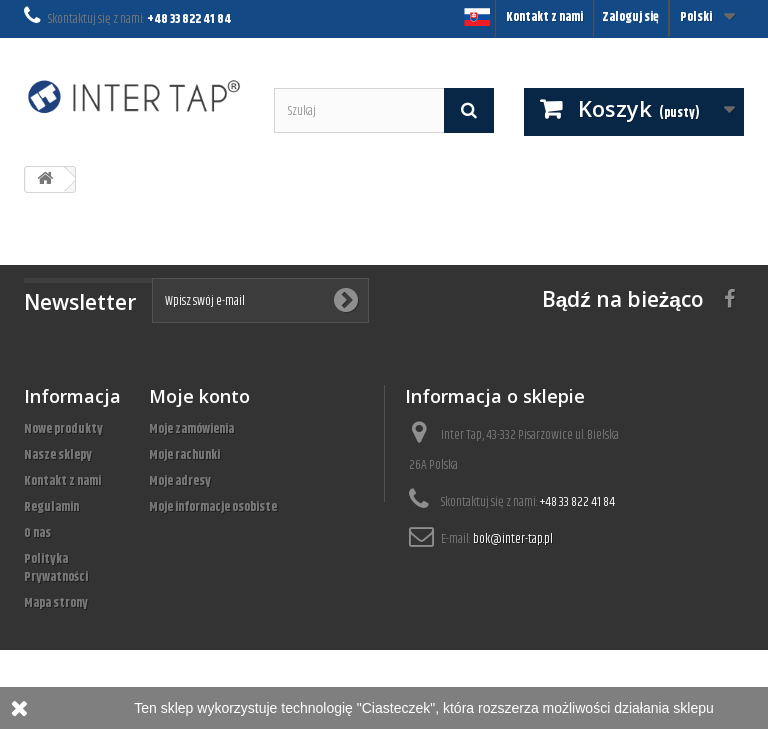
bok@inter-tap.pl (513, 539)
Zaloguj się (630, 17)
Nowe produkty (63, 429)
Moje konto (199, 396)
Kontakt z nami (544, 17)
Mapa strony (56, 603)
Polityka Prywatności (56, 568)
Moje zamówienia (191, 429)
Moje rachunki (184, 455)
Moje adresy (180, 481)
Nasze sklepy (58, 455)
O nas (37, 533)
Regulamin (51, 507)
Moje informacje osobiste (213, 507)
